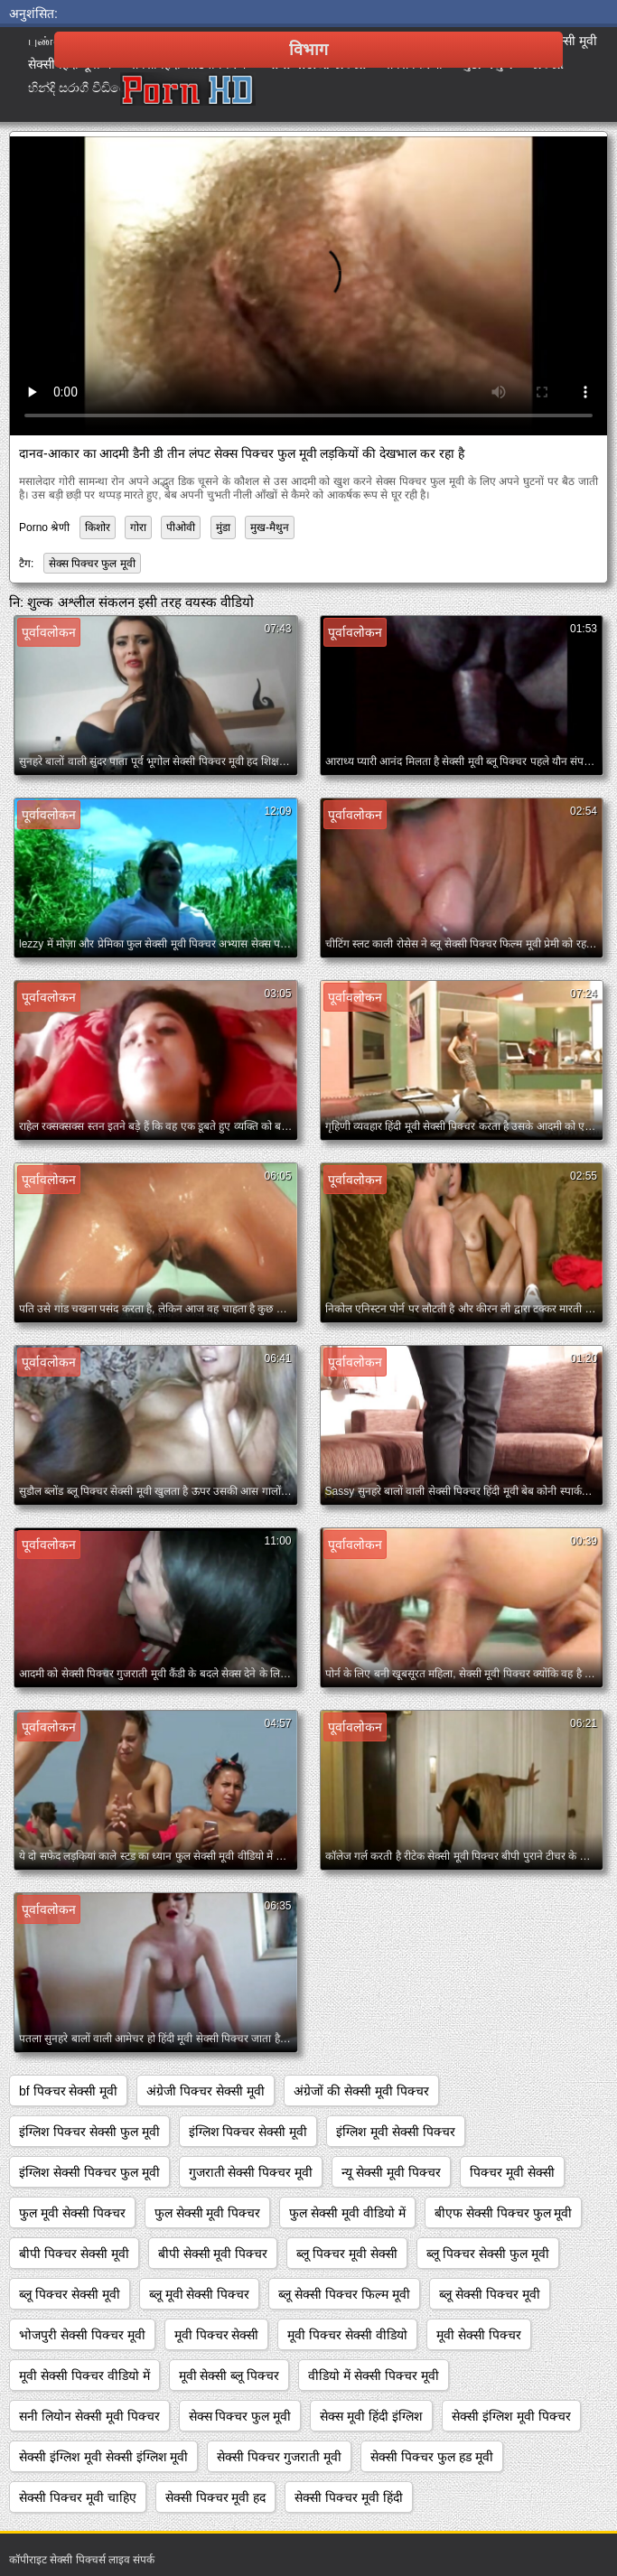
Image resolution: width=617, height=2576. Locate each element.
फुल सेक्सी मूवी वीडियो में (347, 2213)
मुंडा (223, 527)
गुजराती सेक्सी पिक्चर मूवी (251, 2172)
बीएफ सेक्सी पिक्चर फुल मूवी (504, 2213)
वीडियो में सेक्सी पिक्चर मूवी (373, 2375)
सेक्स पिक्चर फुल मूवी (92, 563)
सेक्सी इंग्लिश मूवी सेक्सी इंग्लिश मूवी (103, 2457)
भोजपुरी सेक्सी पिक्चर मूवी (82, 2335)
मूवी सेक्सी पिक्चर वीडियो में (84, 2375)
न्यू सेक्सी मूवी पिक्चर (391, 2172)
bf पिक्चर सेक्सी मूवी (68, 2091)
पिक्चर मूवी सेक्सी (512, 2172)
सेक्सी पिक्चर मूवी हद (215, 2497)
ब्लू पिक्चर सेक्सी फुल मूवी (487, 2253)
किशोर (97, 527)
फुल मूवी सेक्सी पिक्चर (72, 2213)
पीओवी (180, 527)
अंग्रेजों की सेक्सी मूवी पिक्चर (361, 2091)
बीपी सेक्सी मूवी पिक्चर (213, 2253)
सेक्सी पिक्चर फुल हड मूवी (431, 2457)
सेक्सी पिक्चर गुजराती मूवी (279, 2457)
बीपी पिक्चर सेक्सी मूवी (74, 2253)
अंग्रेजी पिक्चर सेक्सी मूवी (205, 2091)
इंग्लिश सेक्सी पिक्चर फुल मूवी (89, 2172)
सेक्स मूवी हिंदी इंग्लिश (371, 2416)
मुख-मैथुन (269, 527)
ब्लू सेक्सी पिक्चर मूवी (489, 2294)
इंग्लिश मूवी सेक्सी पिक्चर (395, 2131)
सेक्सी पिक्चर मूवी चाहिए (77, 2497)
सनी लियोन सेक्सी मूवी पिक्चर (89, 2416)
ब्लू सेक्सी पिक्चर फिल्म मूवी (344, 2294)
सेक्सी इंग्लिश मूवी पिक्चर (511, 2416)
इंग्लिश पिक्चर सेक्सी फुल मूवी (89, 2131)
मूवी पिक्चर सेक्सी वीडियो (347, 2335)
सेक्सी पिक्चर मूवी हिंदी (348, 2497)
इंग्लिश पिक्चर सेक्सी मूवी (248, 2131)
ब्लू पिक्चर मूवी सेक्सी (346, 2253)
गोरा (138, 527)
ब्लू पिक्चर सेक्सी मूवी (69, 2294)
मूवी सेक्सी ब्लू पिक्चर (229, 2375)
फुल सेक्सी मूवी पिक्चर (207, 2213)
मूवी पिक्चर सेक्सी (216, 2335)
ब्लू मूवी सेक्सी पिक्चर (199, 2294)
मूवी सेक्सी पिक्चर (478, 2335)
